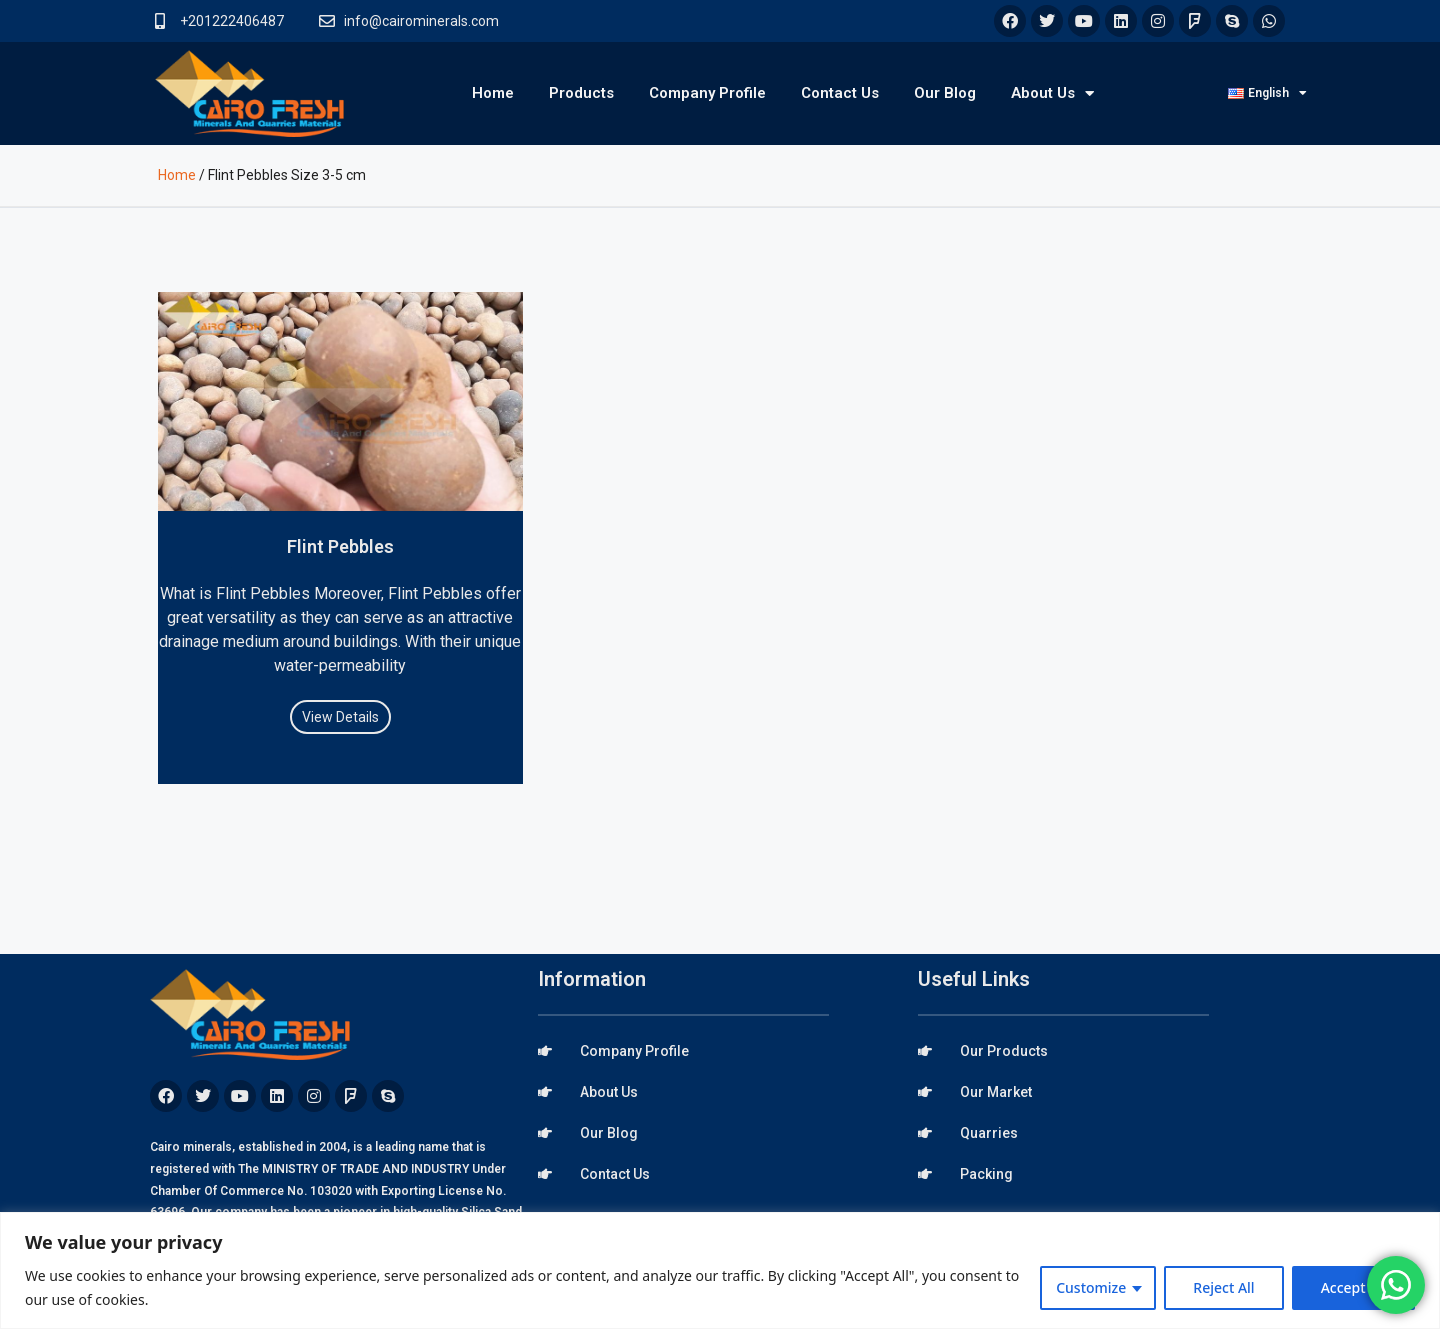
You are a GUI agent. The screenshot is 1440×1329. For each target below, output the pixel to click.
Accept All (1353, 1287)
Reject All (1223, 1287)
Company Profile (707, 93)
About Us (1052, 93)
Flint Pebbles (340, 546)
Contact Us (840, 93)
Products (581, 93)
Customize (1091, 1287)
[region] (720, 1270)
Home (493, 93)
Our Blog (945, 93)
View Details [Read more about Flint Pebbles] (340, 717)
